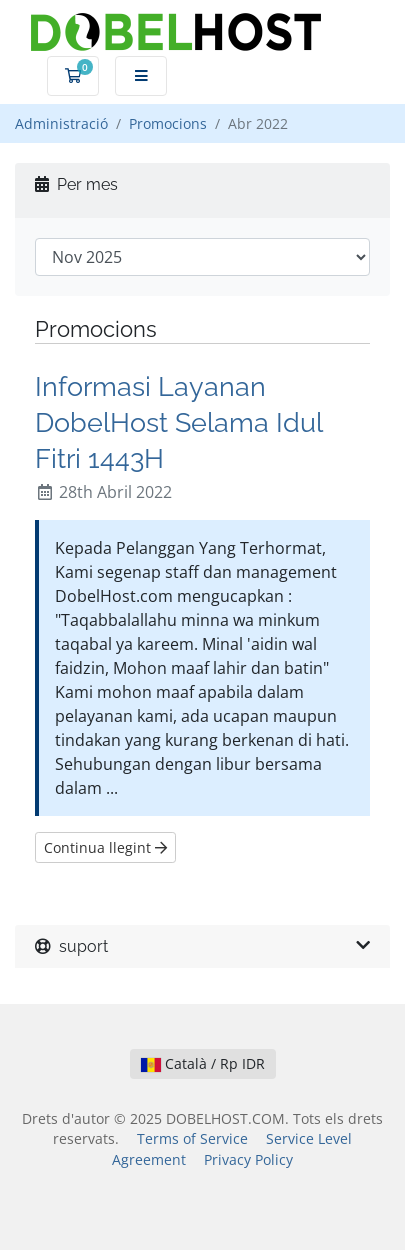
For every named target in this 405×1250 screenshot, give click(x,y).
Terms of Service (192, 1138)
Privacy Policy (248, 1159)
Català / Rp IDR (203, 1063)
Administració (61, 123)
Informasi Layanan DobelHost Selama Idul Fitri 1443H (178, 422)
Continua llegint (105, 847)
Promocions (168, 123)
